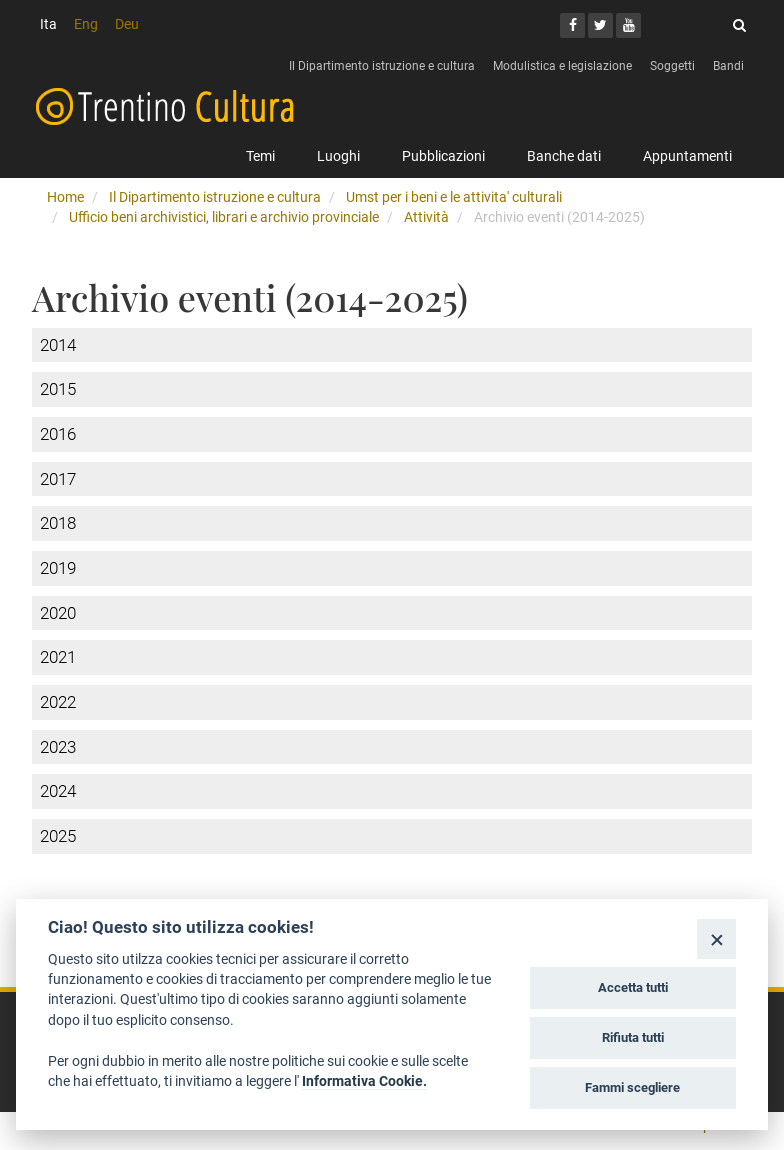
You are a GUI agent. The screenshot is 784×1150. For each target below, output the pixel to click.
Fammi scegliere (632, 1087)
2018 (58, 523)
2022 (58, 702)
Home (65, 197)
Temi (260, 156)
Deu (127, 24)
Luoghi (338, 156)
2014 (58, 345)
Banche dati (564, 156)
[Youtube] (628, 25)
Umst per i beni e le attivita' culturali (454, 197)
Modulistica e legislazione (562, 66)
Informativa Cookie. (364, 1081)
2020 (58, 613)
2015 (58, 389)
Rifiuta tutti (633, 1037)
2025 (58, 836)
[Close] (716, 938)
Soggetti (672, 66)
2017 (58, 479)
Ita (48, 24)
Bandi (728, 66)
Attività (426, 217)
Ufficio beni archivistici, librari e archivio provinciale (224, 217)
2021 (58, 657)
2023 (58, 747)
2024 (58, 791)
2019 (58, 568)
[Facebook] (572, 25)
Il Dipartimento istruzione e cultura (382, 66)
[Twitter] (600, 25)
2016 (58, 434)
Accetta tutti (633, 987)
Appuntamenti (687, 156)
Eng (86, 24)
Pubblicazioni (443, 156)
